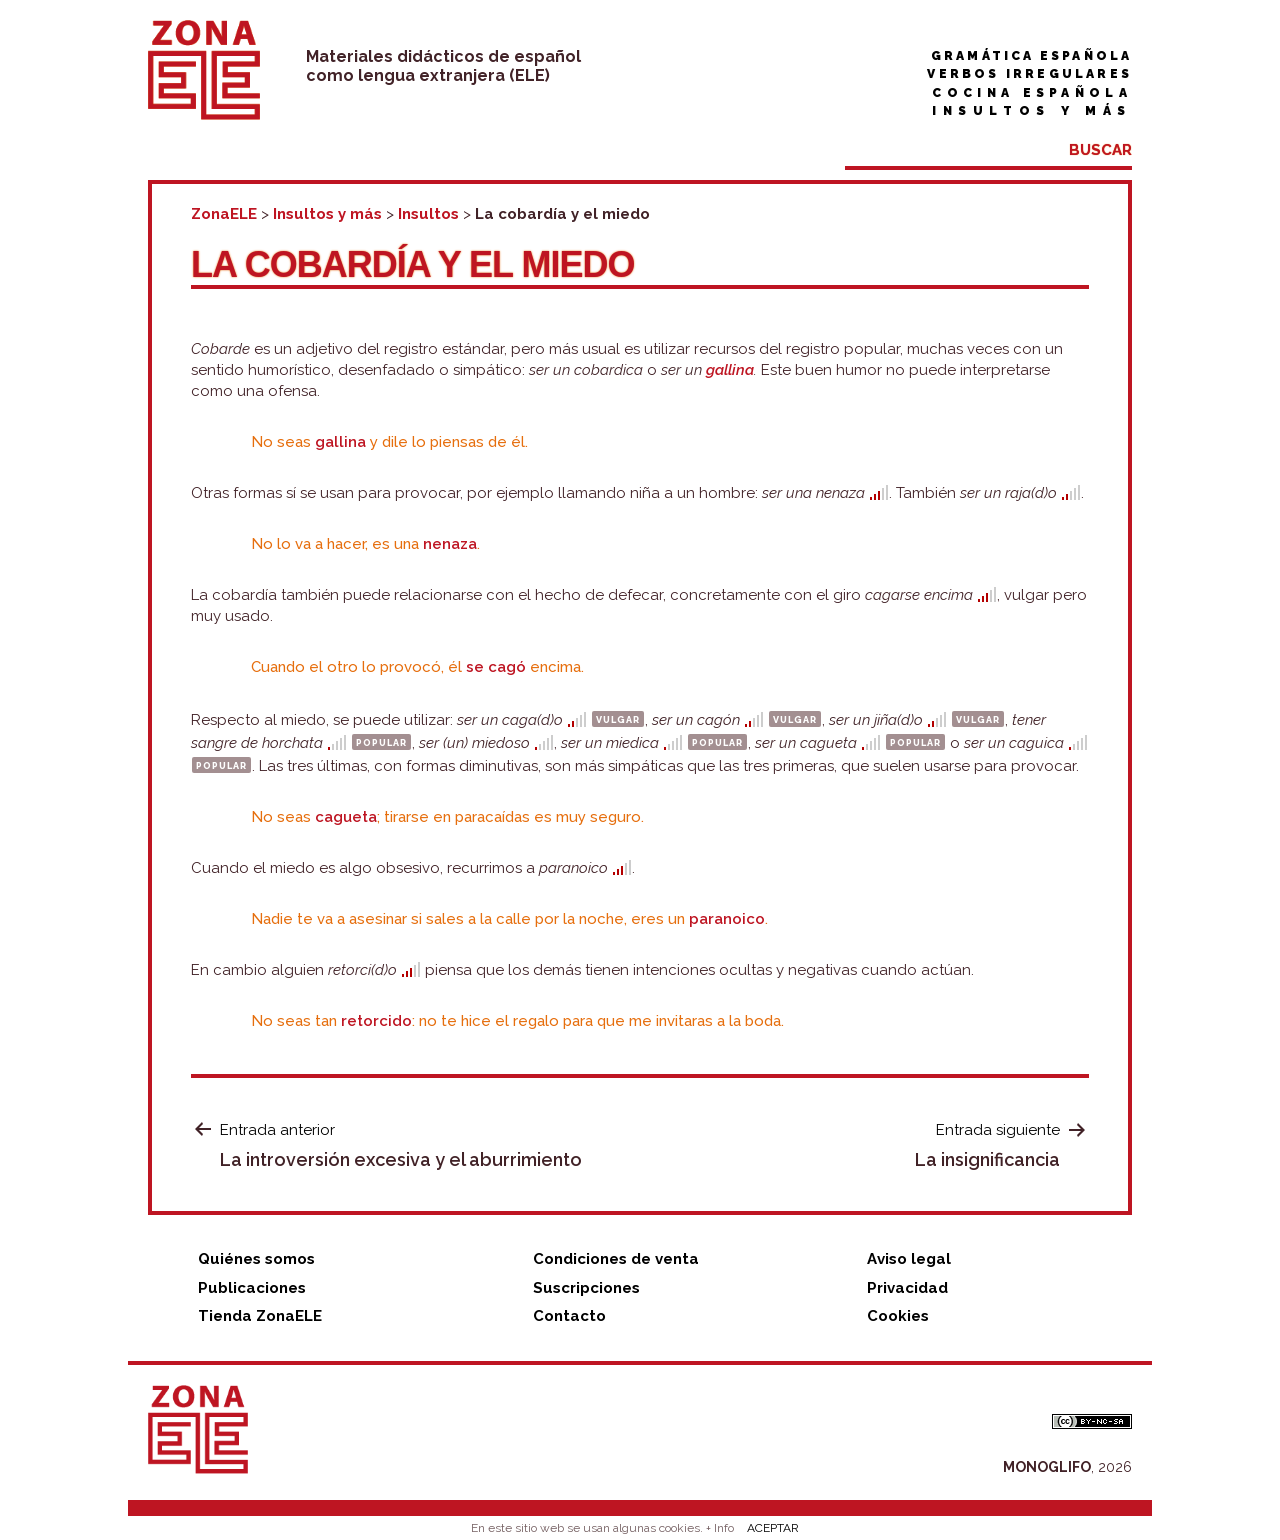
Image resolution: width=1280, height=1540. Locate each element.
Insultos (428, 214)
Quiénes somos (256, 1259)
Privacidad (907, 1288)
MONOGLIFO (1047, 1467)
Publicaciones (252, 1288)
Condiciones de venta (616, 1259)
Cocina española (1032, 93)
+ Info (720, 1528)
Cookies (898, 1316)
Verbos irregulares (1029, 74)
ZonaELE (224, 214)
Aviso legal (909, 1259)
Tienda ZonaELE (260, 1316)
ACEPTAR (773, 1528)
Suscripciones (586, 1288)
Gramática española (1031, 56)
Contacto (569, 1316)
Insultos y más (1032, 111)
